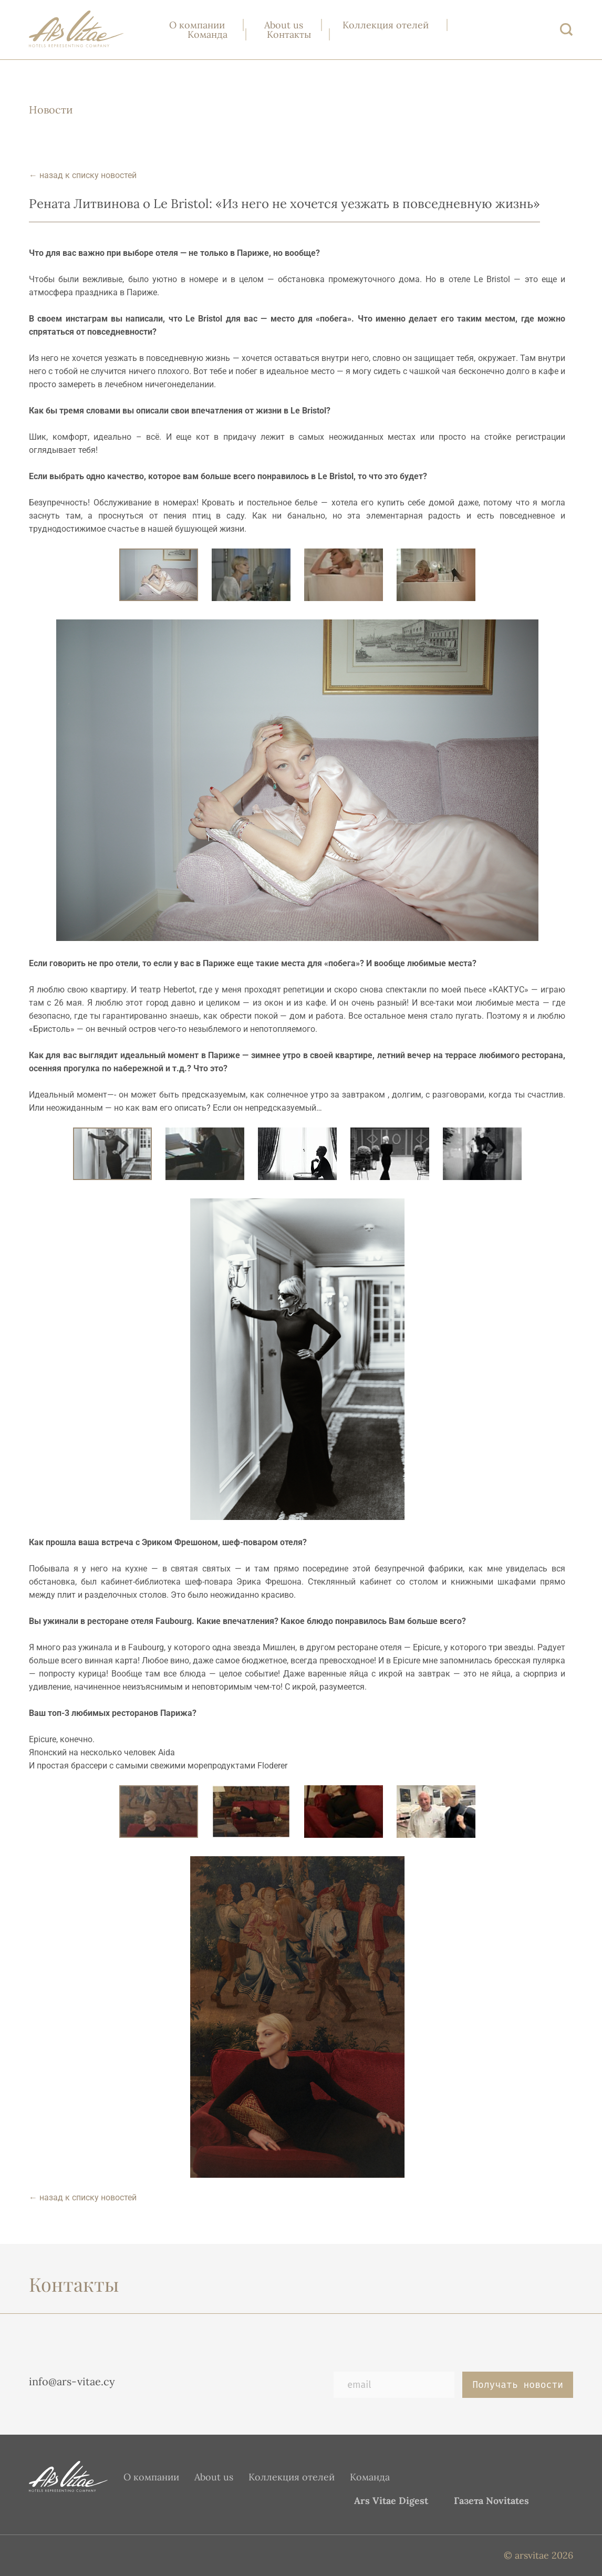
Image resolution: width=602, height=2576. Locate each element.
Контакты (289, 34)
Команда (207, 34)
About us (283, 25)
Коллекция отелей (385, 25)
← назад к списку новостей (83, 175)
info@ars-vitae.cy (72, 2381)
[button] (258, 575)
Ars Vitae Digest (391, 2501)
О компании (197, 25)
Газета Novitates (491, 2501)
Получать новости (517, 2385)
